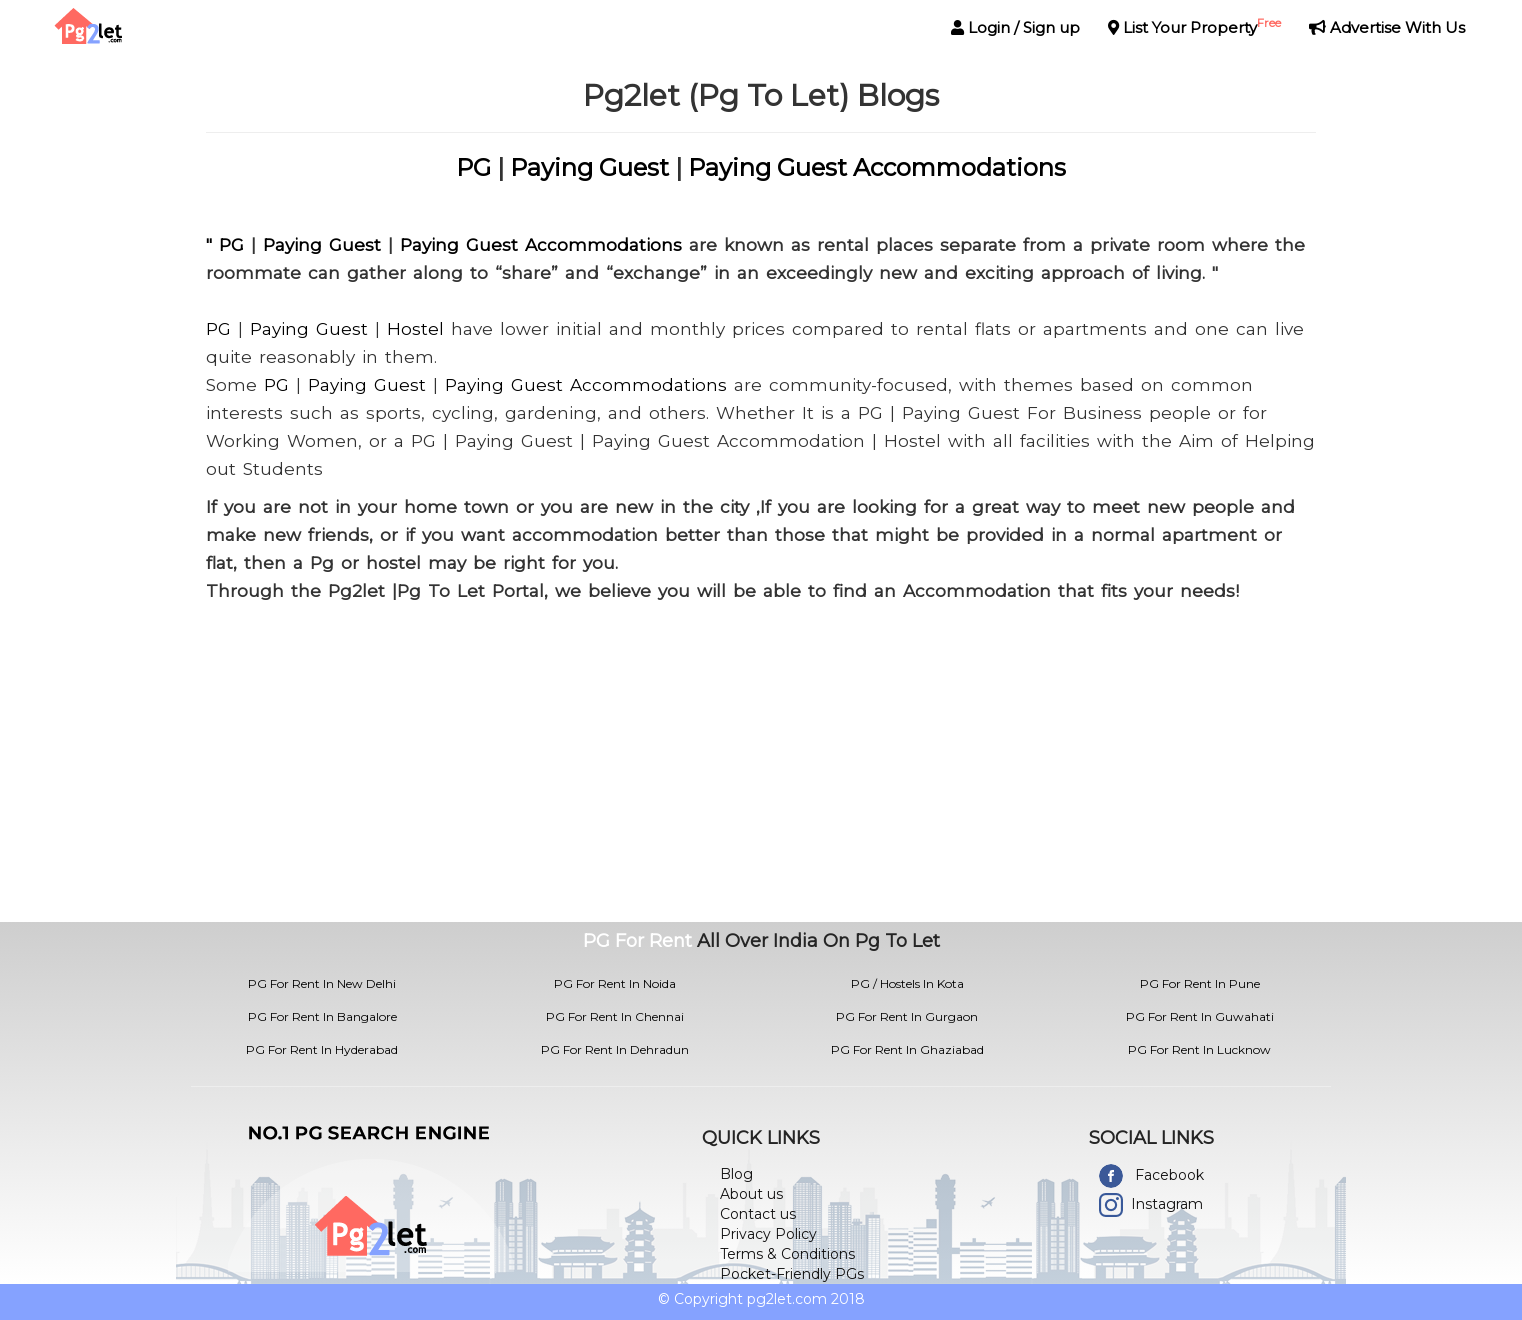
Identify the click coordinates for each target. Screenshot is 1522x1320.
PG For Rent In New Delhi (322, 983)
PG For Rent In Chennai (615, 1016)
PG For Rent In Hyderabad (322, 1049)
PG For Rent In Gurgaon (907, 1016)
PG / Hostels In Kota (907, 983)
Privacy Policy (768, 1234)
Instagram (1167, 1204)
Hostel (415, 329)
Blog (736, 1174)
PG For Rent (637, 941)
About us (751, 1194)
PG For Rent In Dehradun (615, 1049)
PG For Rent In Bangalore (322, 1016)
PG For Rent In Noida (615, 983)
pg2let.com (787, 1299)
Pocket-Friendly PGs (792, 1274)
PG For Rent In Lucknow (1199, 1049)
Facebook (1169, 1175)
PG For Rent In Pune (1200, 983)
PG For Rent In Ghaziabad (907, 1049)
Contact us (758, 1214)
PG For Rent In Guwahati (1200, 1016)
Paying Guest (589, 167)
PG (473, 167)
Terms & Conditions (787, 1254)
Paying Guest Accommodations (877, 167)
